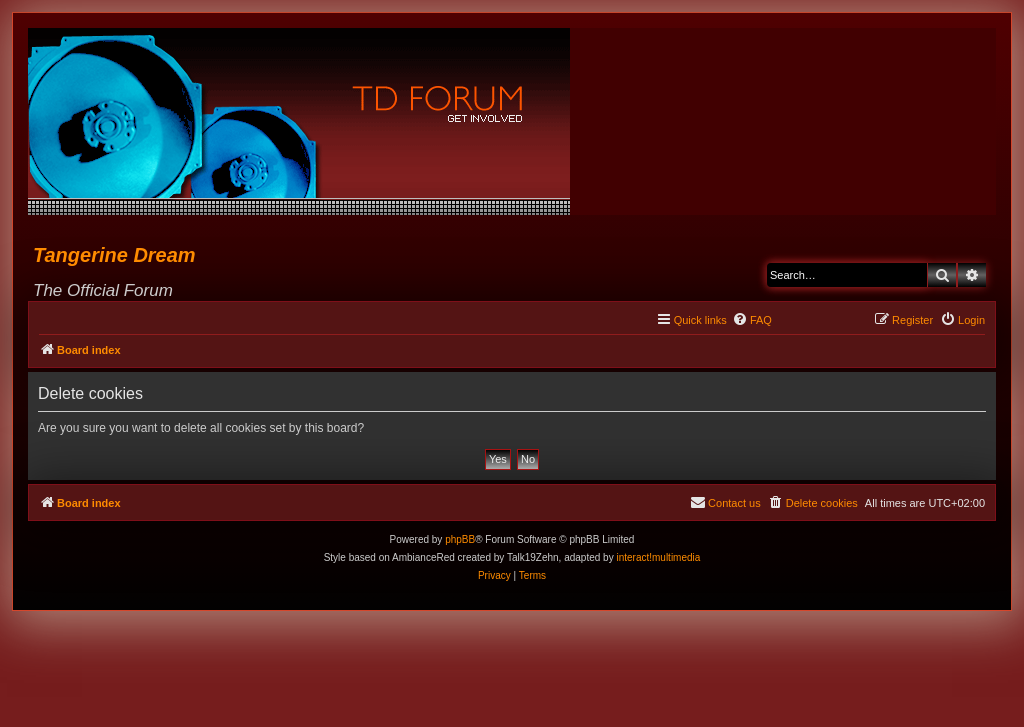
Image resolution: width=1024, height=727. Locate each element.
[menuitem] (752, 320)
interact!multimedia (658, 557)
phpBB (460, 539)
